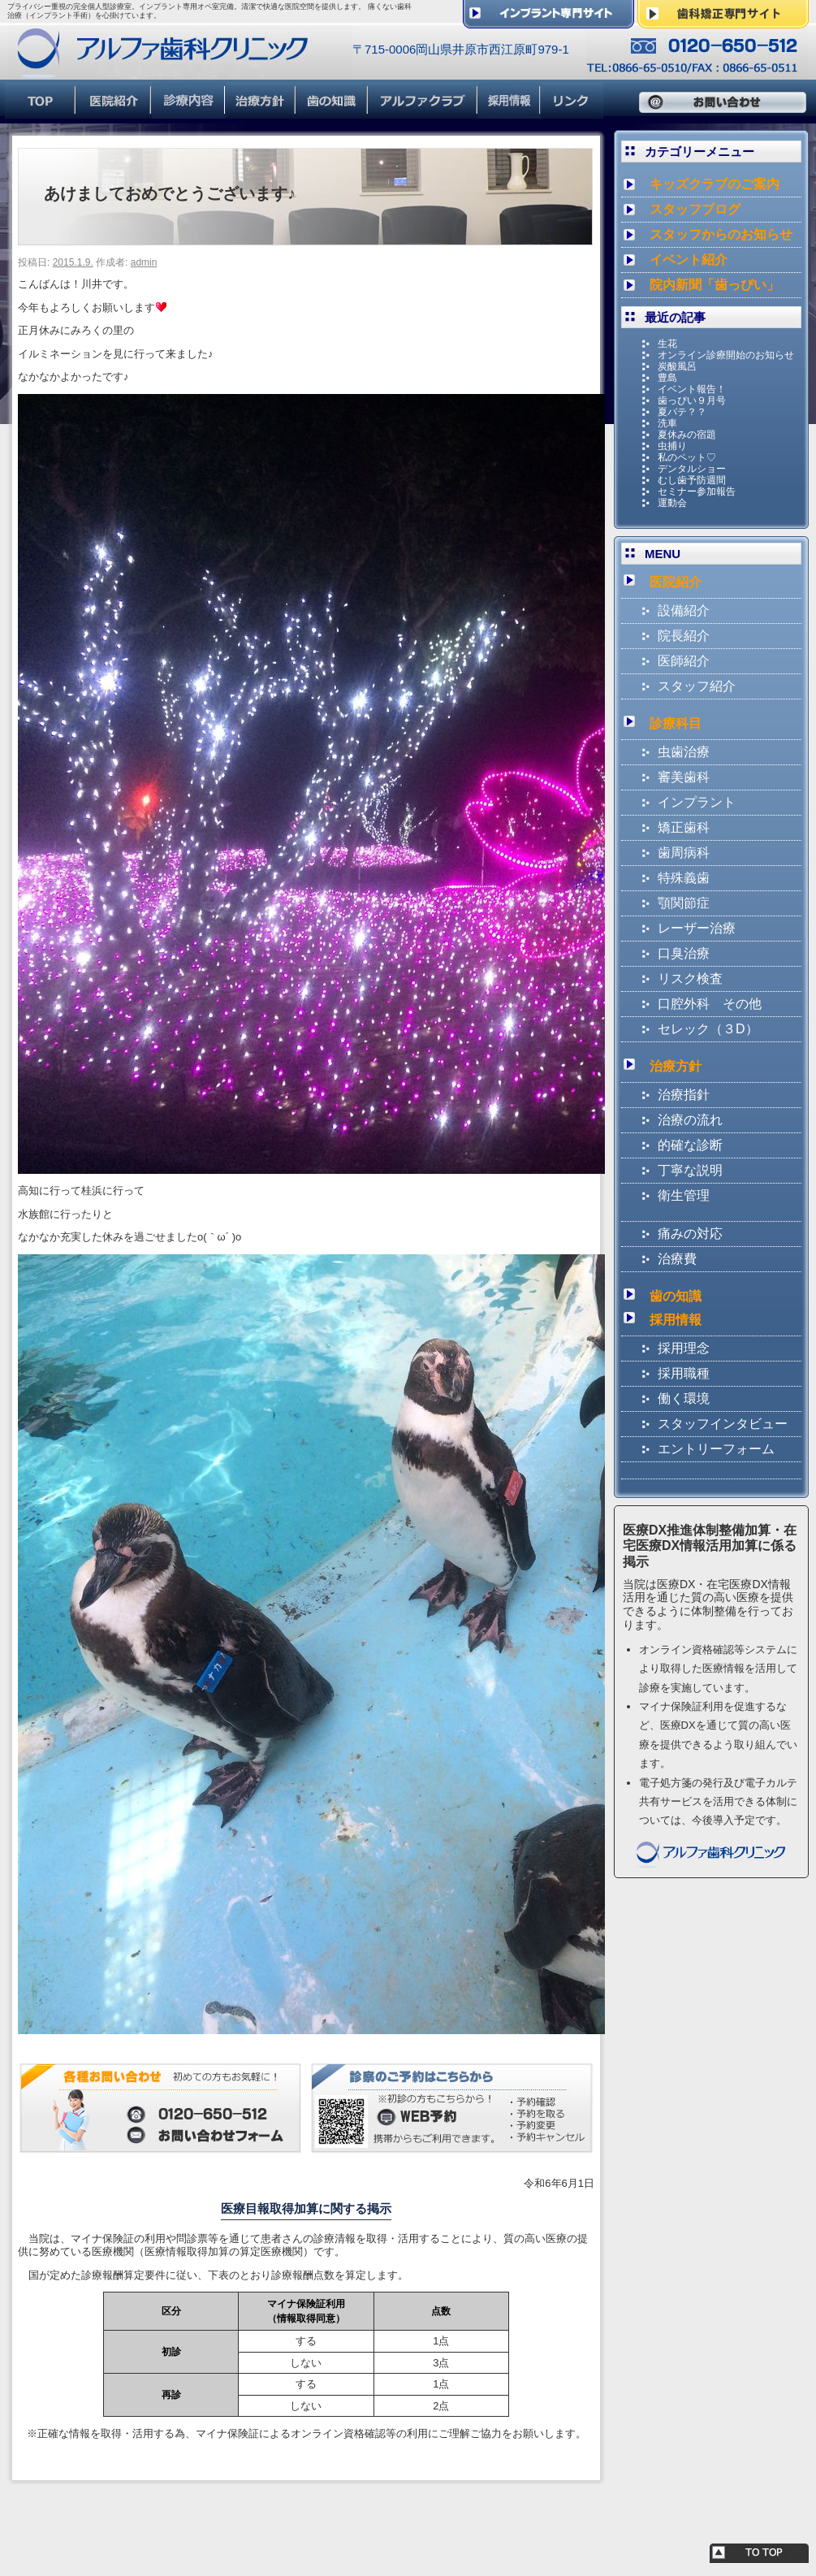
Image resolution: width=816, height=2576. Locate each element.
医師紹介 (684, 661)
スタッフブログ (695, 209)
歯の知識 (676, 1296)
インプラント (697, 802)
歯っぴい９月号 (692, 400)
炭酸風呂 (677, 366)
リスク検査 (690, 978)
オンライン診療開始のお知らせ (726, 355)
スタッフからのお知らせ (721, 234)
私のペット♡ (687, 457)
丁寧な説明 (690, 1170)
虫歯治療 (684, 752)
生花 (667, 343)
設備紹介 (684, 610)
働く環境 (684, 1398)
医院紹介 (676, 582)
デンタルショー (692, 468)
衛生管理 (684, 1195)
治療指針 (684, 1095)
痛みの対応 (690, 1233)
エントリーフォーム (716, 1449)
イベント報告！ (692, 389)
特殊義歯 (684, 878)
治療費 (677, 1259)
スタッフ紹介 (697, 686)
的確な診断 (690, 1145)
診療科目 (676, 723)
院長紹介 (684, 636)
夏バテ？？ (682, 412)
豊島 (667, 377)
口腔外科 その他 (710, 1004)
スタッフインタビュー (723, 1424)
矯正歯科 (684, 827)
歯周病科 (684, 852)
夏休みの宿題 (687, 434)
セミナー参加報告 (697, 491)
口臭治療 (684, 953)
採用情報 (676, 1320)
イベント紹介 (688, 259)
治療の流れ (690, 1120)
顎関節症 (684, 903)
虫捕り (672, 446)
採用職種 (684, 1373)
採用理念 (684, 1348)
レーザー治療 (697, 928)
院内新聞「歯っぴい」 (714, 285)
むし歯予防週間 (692, 480)
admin (144, 262)
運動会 (672, 503)
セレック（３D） (708, 1029)
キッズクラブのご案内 (714, 184)
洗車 (667, 423)
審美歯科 (684, 777)
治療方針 (676, 1066)
